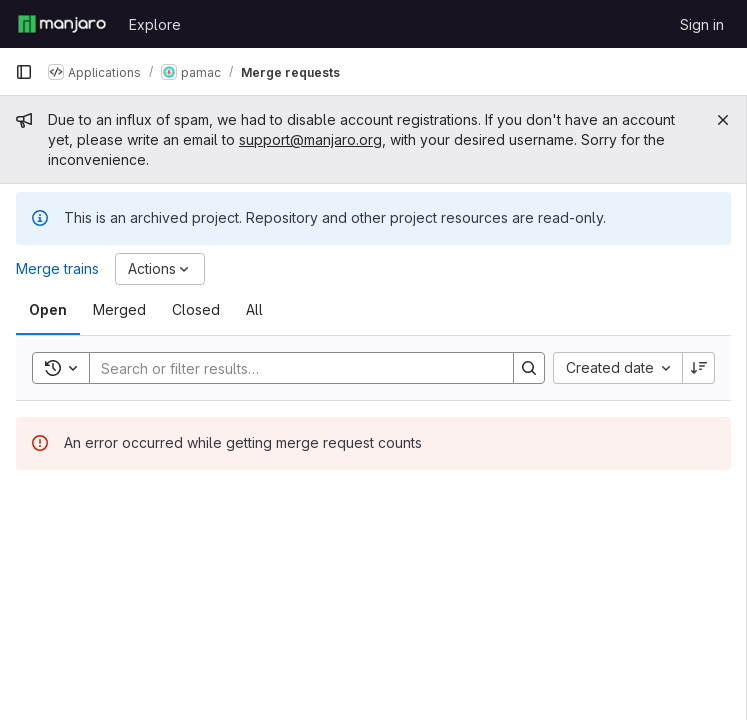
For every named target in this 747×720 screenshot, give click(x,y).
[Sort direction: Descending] (699, 368)
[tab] (48, 310)
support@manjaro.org (310, 139)
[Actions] (160, 269)
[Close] (723, 120)
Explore (155, 24)
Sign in (702, 24)
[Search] (291, 368)
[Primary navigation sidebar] (24, 72)
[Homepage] (62, 24)
